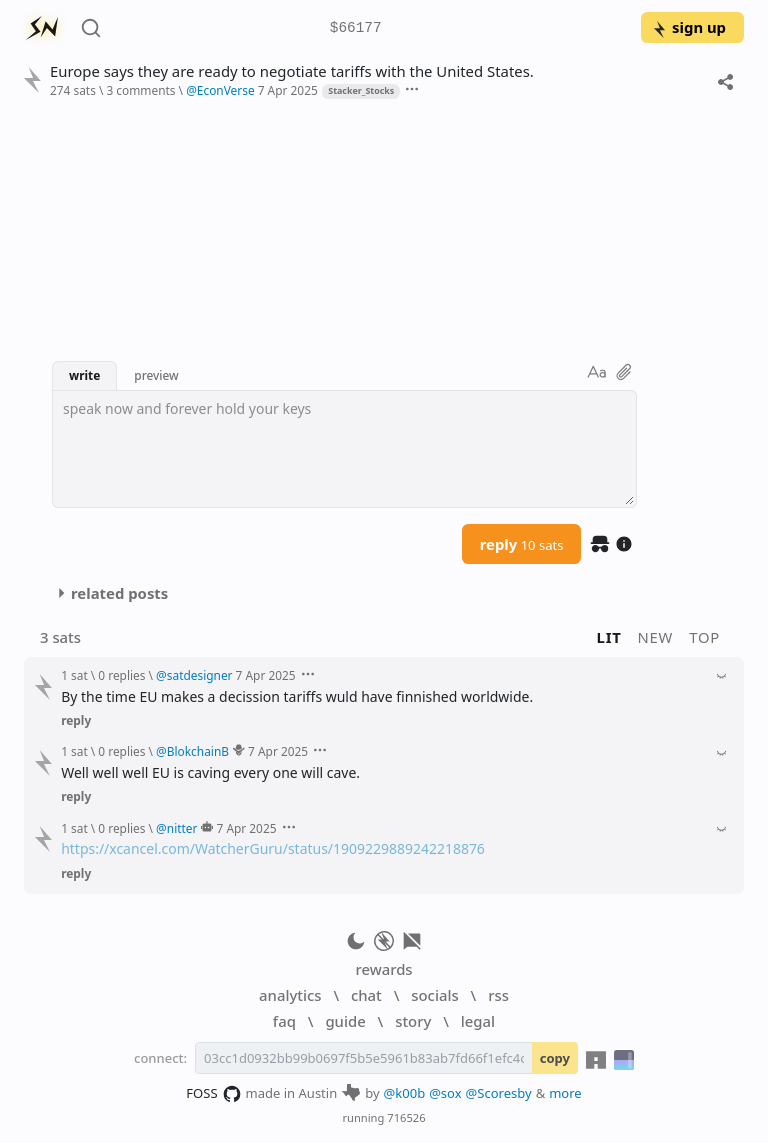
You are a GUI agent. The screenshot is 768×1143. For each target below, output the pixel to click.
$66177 (356, 28)
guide (345, 1021)
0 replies (121, 675)
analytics (290, 995)
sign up (688, 27)
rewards (383, 969)
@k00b (405, 1093)
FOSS (213, 1094)
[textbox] (344, 449)
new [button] (656, 637)
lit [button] (609, 637)
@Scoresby (499, 1093)
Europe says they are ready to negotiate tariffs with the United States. (292, 71)
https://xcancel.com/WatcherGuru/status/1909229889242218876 (273, 848)
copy (555, 1058)
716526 (406, 1117)
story (413, 1021)
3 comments (140, 90)
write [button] (84, 375)
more (565, 1093)
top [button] (704, 637)
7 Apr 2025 (288, 90)
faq (284, 1021)
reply (522, 544)
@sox (445, 1093)
